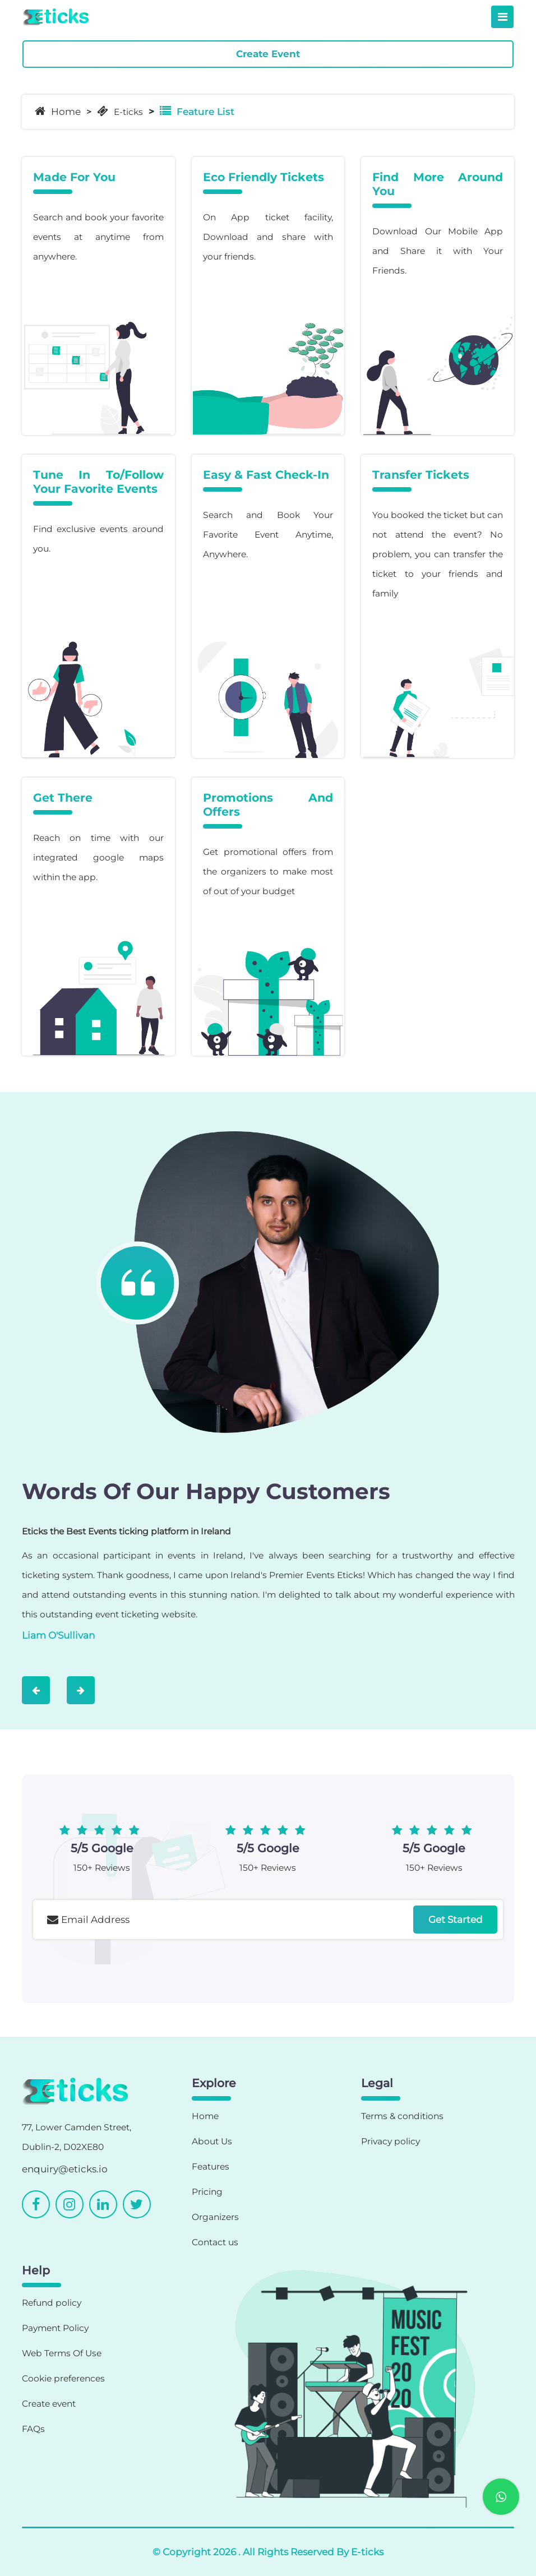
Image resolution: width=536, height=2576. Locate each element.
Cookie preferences (63, 2378)
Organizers (215, 2217)
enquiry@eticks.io (65, 2169)
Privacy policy (390, 2141)
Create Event (268, 53)
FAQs (33, 2429)
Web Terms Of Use (61, 2353)
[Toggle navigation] (502, 17)
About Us (212, 2141)
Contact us (215, 2242)
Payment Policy (55, 2328)
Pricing (207, 2191)
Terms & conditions (402, 2116)
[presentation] (118, 1970)
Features (210, 2166)
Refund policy (51, 2302)
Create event (49, 2403)
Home (58, 111)
